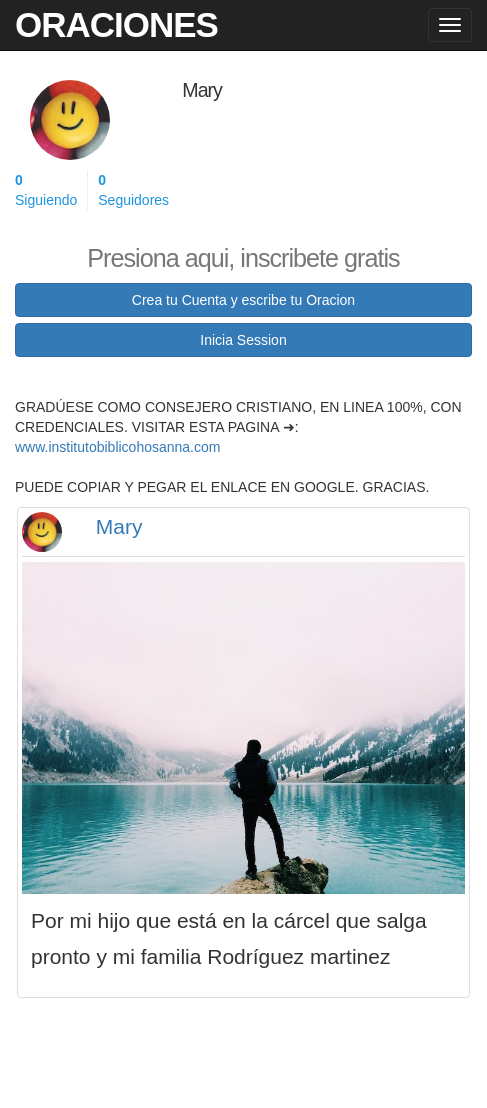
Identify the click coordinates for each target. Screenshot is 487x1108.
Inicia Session (243, 340)
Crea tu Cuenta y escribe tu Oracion (243, 300)
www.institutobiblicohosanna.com (117, 447)
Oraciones (116, 24)
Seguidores (133, 189)
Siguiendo (46, 189)
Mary (119, 526)
